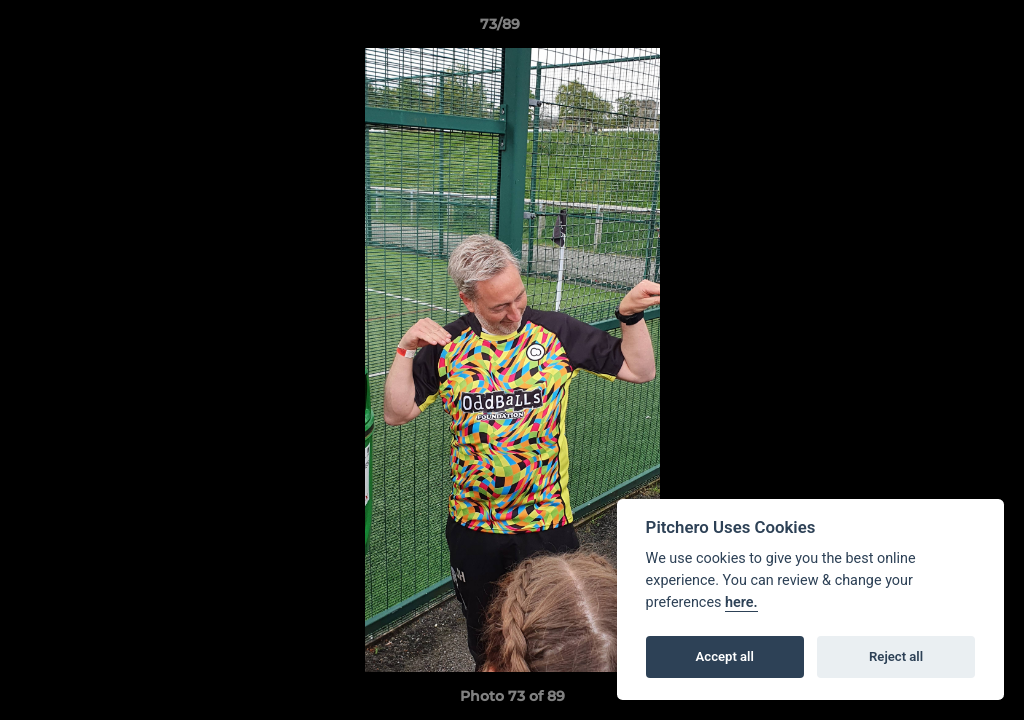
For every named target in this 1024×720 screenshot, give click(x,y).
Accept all (725, 656)
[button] (940, 29)
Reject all (896, 656)
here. (741, 602)
